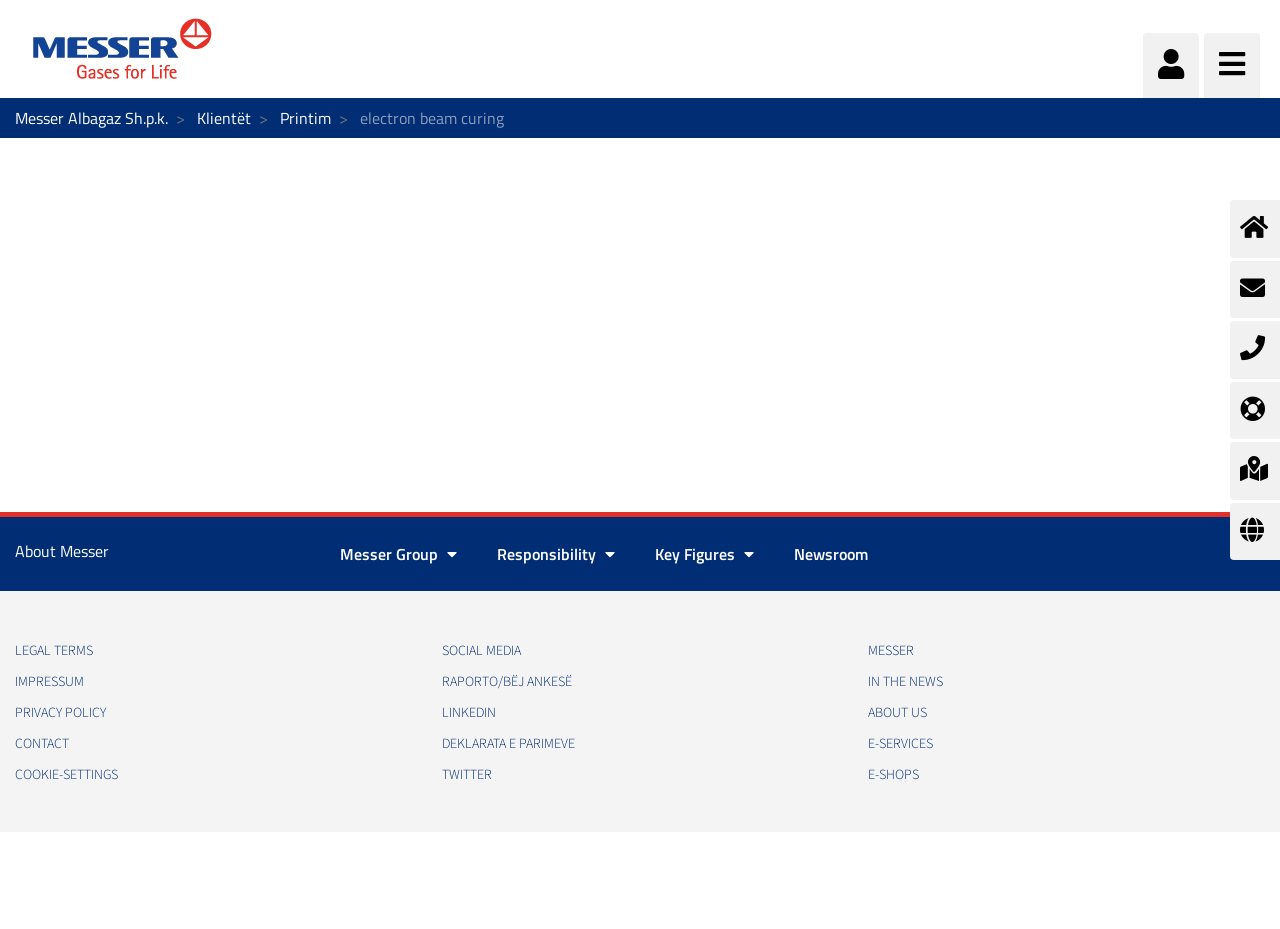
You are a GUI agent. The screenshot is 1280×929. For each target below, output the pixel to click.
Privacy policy (60, 713)
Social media (481, 651)
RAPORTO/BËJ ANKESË (507, 682)
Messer (891, 651)
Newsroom (831, 554)
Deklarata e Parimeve (508, 744)
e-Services (900, 744)
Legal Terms (54, 651)
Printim (305, 118)
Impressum (49, 682)
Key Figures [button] (704, 554)
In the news (905, 682)
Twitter (467, 775)
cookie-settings (66, 775)
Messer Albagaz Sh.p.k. (91, 118)
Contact (42, 744)
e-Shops (893, 775)
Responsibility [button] (556, 554)
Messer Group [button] (398, 554)
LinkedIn (469, 713)
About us (897, 713)
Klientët (224, 118)
